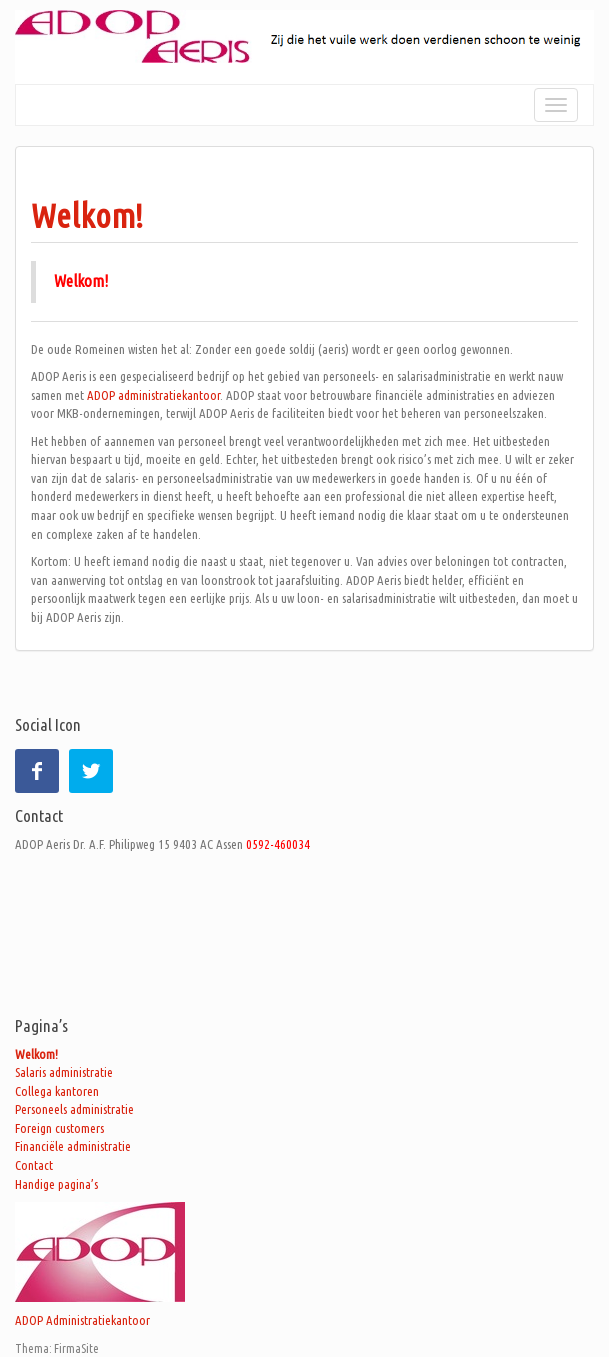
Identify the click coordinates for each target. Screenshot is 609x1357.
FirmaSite (76, 1348)
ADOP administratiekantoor (153, 395)
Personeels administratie (74, 1109)
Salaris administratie (64, 1072)
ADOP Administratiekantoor (82, 1320)
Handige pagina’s (56, 1184)
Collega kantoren (57, 1091)
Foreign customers (59, 1128)
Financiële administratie (73, 1146)
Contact (34, 1165)
